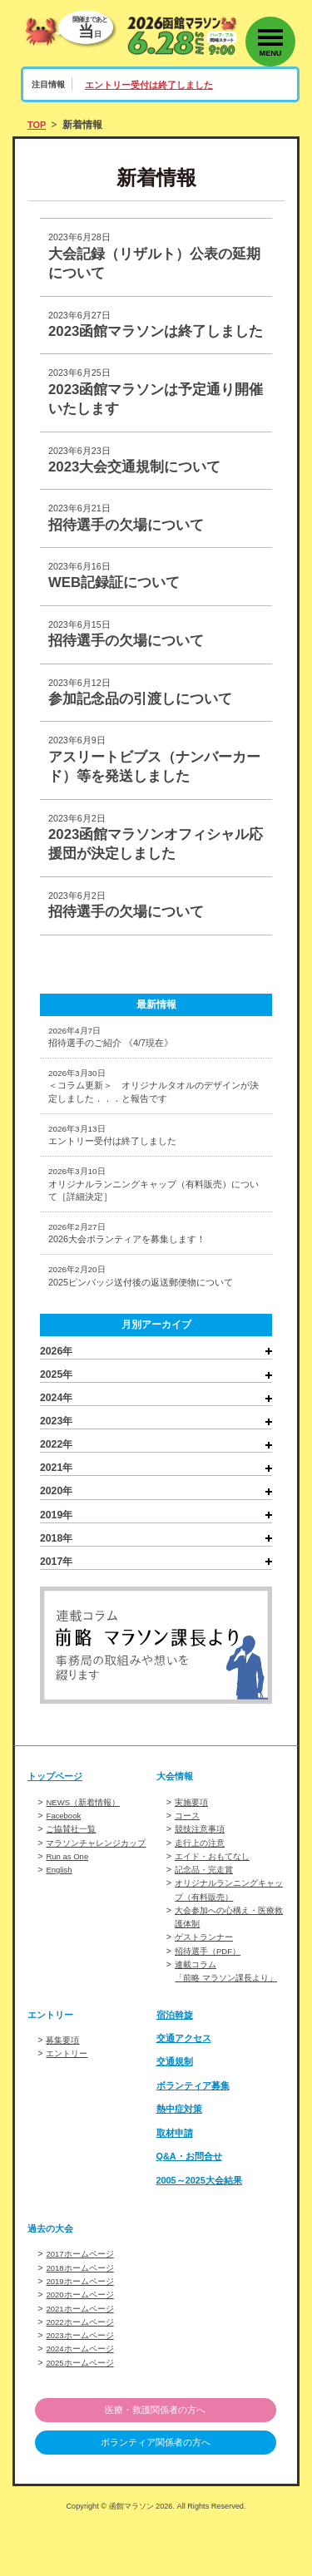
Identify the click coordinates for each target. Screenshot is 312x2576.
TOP (37, 125)
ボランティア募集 (196, 2135)
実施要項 (193, 1841)
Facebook (65, 1854)
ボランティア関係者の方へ (155, 2493)
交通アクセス (186, 2088)
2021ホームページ (83, 2357)
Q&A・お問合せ (192, 2206)
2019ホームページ (83, 2330)
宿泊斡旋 (176, 2064)
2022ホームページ (83, 2371)
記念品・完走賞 (207, 1907)
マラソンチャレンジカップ (101, 1881)
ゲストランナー (207, 1974)
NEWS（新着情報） (86, 1841)
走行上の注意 (202, 1881)
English (60, 1907)
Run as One (69, 1894)
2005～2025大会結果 (203, 2229)
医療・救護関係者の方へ (155, 2459)
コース (188, 1854)
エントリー (69, 2103)
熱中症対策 (181, 2158)
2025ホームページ (83, 2411)
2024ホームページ (83, 2397)
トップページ (57, 1815)
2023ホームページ (83, 2384)
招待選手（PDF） (211, 1987)
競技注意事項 (202, 1868)
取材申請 (176, 2183)
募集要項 (64, 2090)
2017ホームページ (83, 2303)
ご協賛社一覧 (73, 1868)
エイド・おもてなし (216, 1894)
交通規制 (176, 2111)
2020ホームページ (83, 2343)
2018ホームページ (83, 2317)
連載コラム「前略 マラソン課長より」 (222, 2014)
